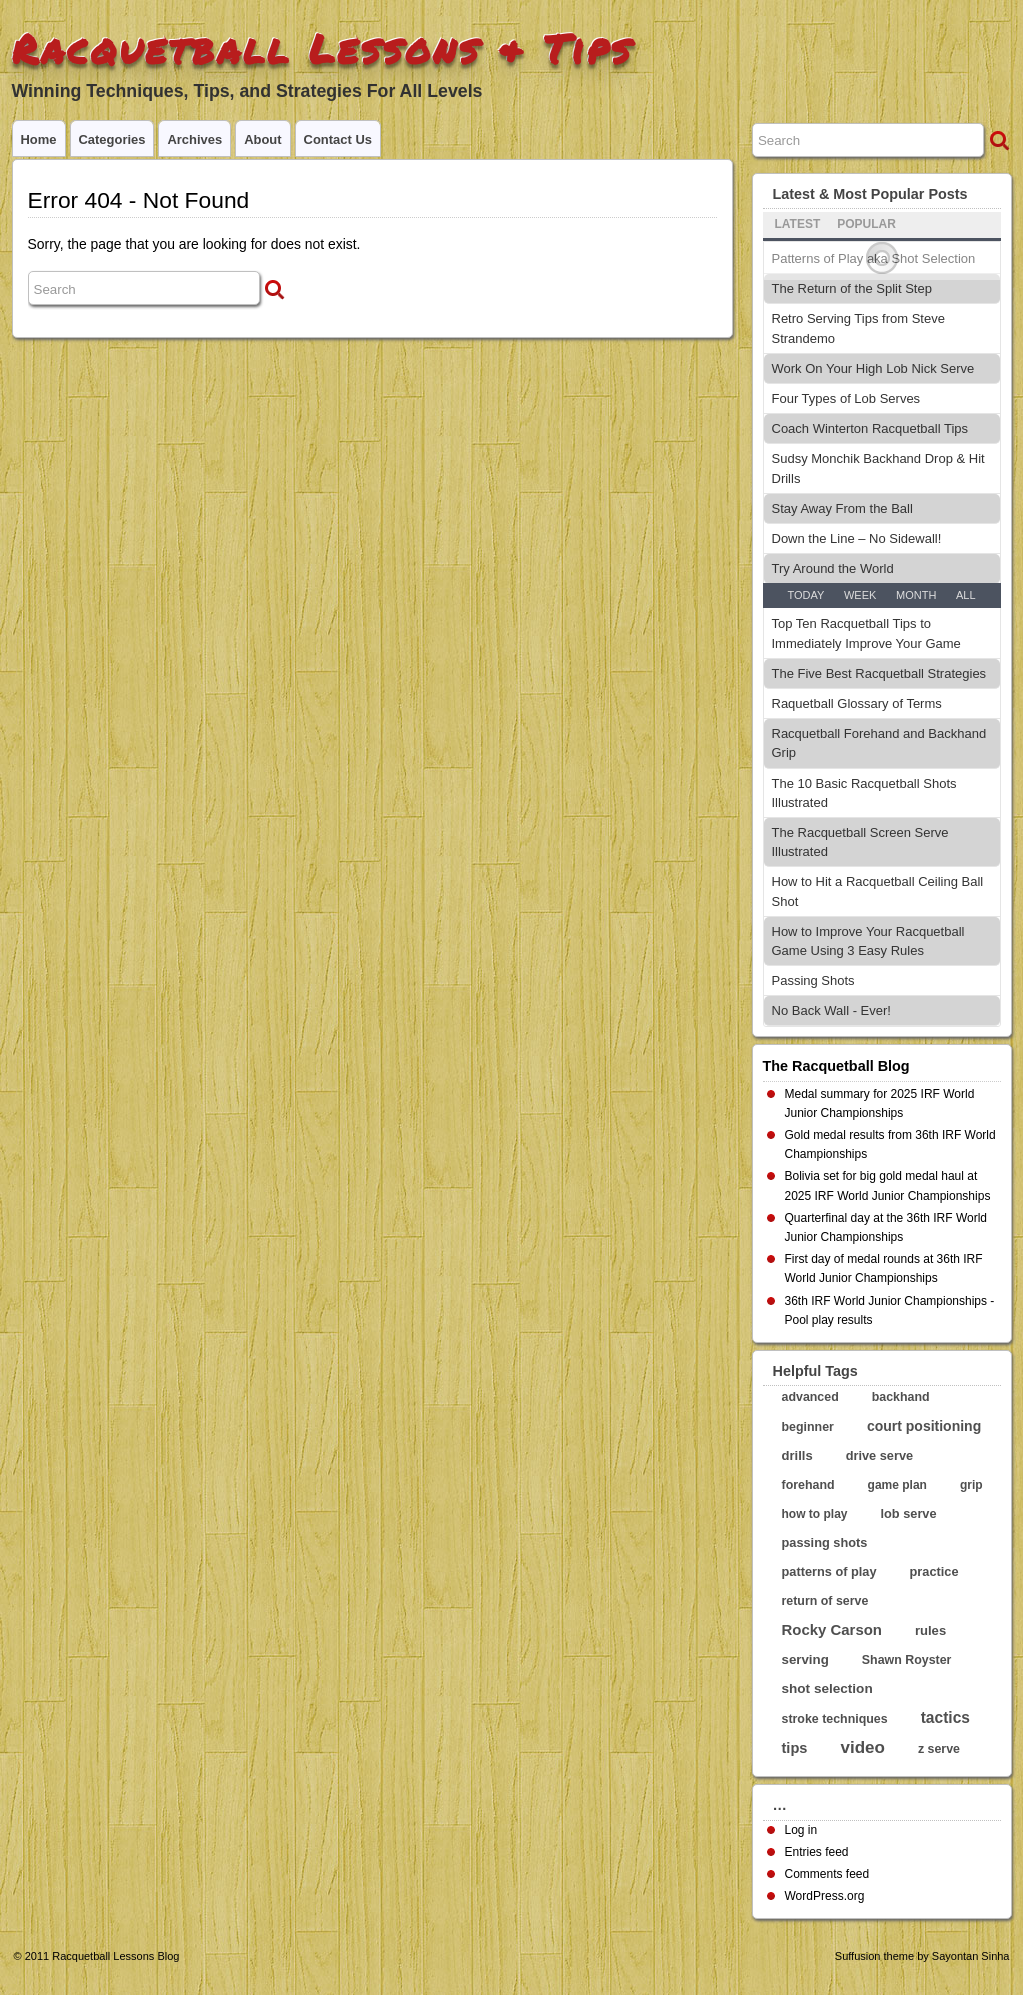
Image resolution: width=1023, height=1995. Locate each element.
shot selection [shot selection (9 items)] (827, 1688)
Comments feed (827, 1874)
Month (916, 595)
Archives (194, 139)
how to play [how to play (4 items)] (815, 1514)
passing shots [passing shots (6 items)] (825, 1542)
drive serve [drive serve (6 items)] (879, 1455)
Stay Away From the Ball (842, 508)
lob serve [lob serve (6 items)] (909, 1513)
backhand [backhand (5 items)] (901, 1397)
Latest (798, 224)
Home (39, 139)
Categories (112, 139)
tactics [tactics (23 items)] (945, 1717)
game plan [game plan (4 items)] (897, 1485)
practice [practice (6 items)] (934, 1571)
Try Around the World (833, 568)
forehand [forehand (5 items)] (808, 1485)
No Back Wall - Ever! (831, 1010)
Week (860, 595)
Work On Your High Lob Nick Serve (873, 368)
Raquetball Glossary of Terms (857, 703)
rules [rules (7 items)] (930, 1630)
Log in (801, 1830)
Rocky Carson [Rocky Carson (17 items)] (832, 1629)
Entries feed (817, 1852)
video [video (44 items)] (863, 1747)
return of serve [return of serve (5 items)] (825, 1601)
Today (805, 595)
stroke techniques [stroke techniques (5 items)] (835, 1719)
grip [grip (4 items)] (971, 1485)
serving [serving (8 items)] (805, 1659)
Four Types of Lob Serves (846, 398)
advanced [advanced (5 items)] (810, 1397)
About (262, 139)
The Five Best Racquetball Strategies (879, 673)
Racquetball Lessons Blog (115, 1956)
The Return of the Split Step (852, 288)
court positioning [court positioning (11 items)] (924, 1426)
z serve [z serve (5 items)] (939, 1749)
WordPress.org (825, 1896)
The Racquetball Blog (836, 1066)
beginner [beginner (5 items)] (808, 1427)
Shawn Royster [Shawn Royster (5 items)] (907, 1660)
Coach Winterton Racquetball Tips (870, 428)
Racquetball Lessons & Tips (322, 48)
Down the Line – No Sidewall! (857, 538)
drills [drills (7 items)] (797, 1455)
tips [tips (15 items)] (795, 1748)
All (966, 595)
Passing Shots (813, 980)
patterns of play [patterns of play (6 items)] (829, 1571)
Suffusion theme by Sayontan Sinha (922, 1956)
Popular (866, 224)
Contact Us (338, 139)
